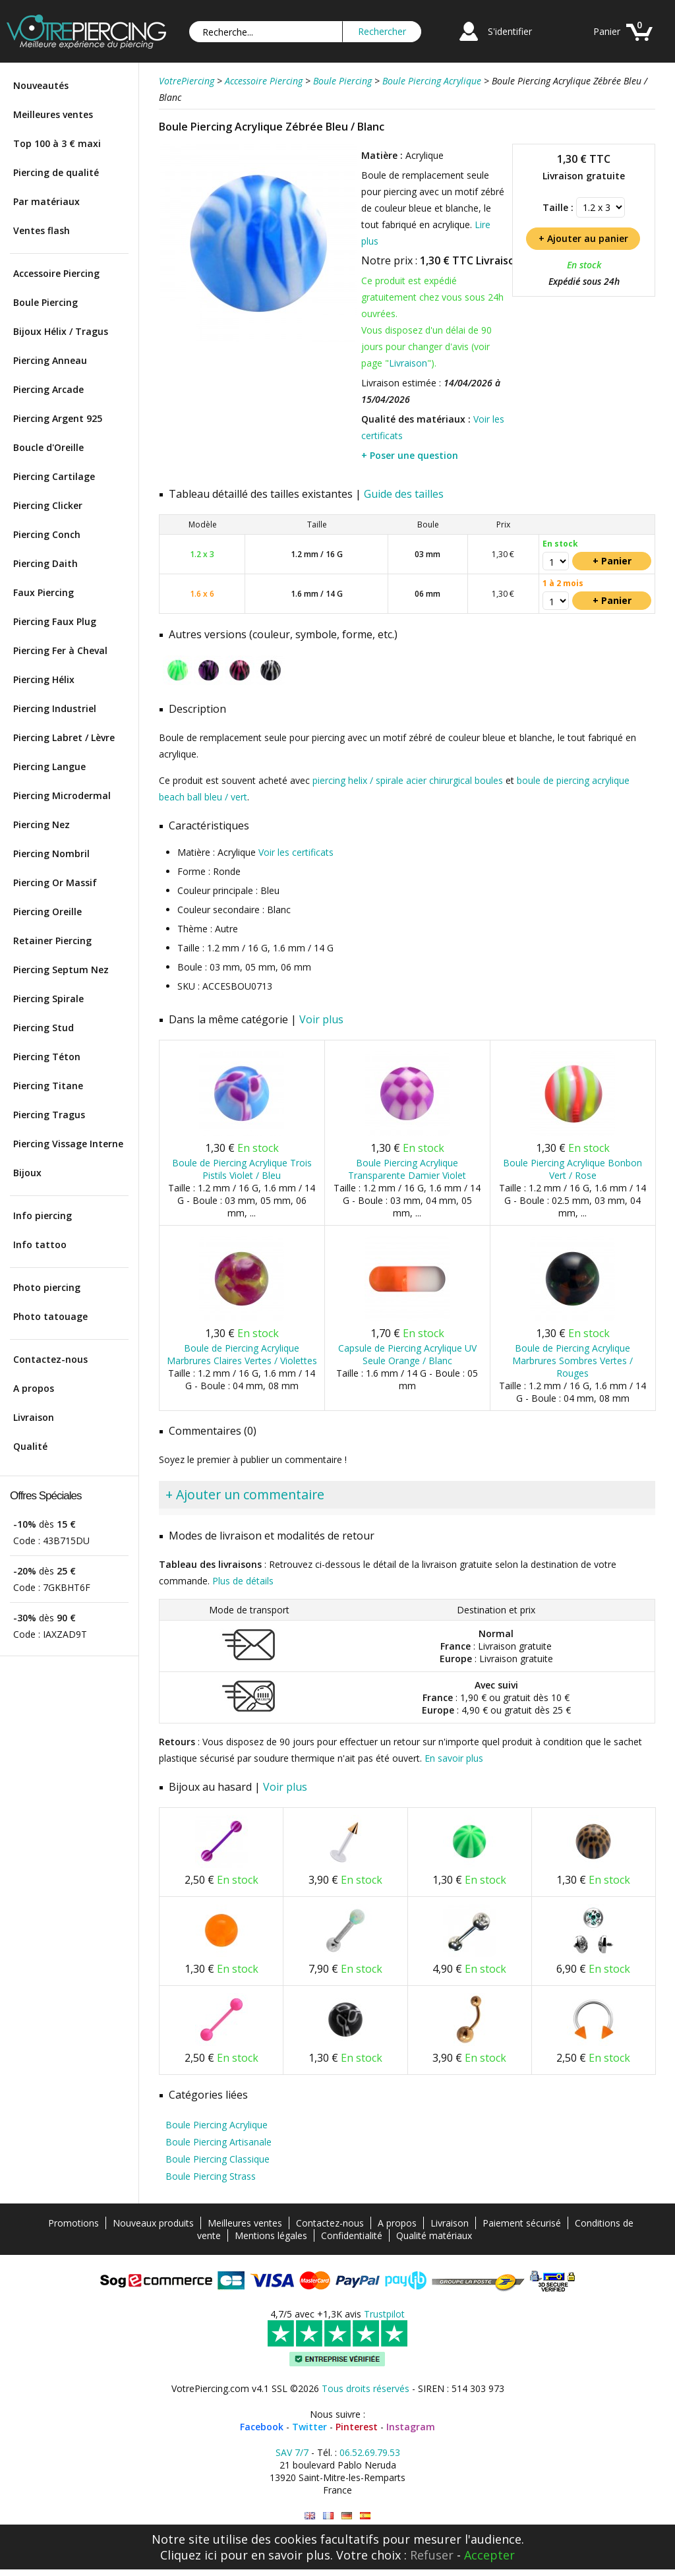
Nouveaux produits (153, 2223)
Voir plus (321, 1019)
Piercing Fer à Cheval (60, 650)
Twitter (309, 2426)
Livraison (33, 1417)
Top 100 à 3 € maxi (57, 143)
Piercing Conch (46, 534)
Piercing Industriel (54, 708)
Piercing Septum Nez (61, 969)
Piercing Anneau (50, 360)
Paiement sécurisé (522, 2223)
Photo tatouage (50, 1316)
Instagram (410, 2426)
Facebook (261, 2426)
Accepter (489, 2555)
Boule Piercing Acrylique (216, 2124)
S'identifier (510, 31)
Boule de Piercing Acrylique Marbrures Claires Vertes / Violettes (242, 1354)
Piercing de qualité (56, 172)
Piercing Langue (49, 766)
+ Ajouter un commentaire (244, 1494)
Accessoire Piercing (56, 273)
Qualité (30, 1446)
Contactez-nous (50, 1359)
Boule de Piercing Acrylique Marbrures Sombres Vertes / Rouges (572, 1360)
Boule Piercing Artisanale (218, 2142)
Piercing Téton (46, 1056)
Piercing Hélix (43, 679)
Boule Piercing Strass (210, 2176)
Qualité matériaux (434, 2235)
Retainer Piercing (52, 940)
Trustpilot (384, 2314)
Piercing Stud (43, 1027)
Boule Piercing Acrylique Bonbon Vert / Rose (572, 1169)
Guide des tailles (404, 494)
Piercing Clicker (47, 505)
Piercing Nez (41, 824)
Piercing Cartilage (54, 476)
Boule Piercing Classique (217, 2159)
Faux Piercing (43, 592)
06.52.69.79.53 (369, 2452)
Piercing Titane (48, 1085)
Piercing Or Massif (55, 882)
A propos (33, 1388)
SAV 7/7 (292, 2452)
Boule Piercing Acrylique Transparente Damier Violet (407, 1169)
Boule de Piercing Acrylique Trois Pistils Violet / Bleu (242, 1169)
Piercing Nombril (51, 853)
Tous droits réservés (365, 2388)
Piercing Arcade (48, 389)
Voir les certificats (296, 852)
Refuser (432, 2555)
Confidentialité (351, 2235)
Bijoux (27, 1172)
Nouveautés (41, 85)
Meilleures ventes (53, 114)
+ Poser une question (409, 455)
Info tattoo (40, 1244)
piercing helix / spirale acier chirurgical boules (407, 780)
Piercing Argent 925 (57, 418)
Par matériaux (46, 201)
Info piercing (42, 1215)
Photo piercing (46, 1287)
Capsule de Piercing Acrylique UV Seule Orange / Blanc (407, 1354)
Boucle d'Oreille (48, 447)
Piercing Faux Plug (54, 621)
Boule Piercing (45, 302)
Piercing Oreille (47, 911)
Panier (606, 31)
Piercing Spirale (48, 998)
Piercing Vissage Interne (68, 1143)
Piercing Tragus (49, 1114)
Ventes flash (41, 230)
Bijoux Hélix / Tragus (60, 331)
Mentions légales (271, 2235)
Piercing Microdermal (62, 795)
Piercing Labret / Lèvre (64, 737)
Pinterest (357, 2426)
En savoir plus (454, 1758)
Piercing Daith (45, 563)
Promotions (73, 2223)
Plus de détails (243, 1580)
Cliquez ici (188, 2555)
